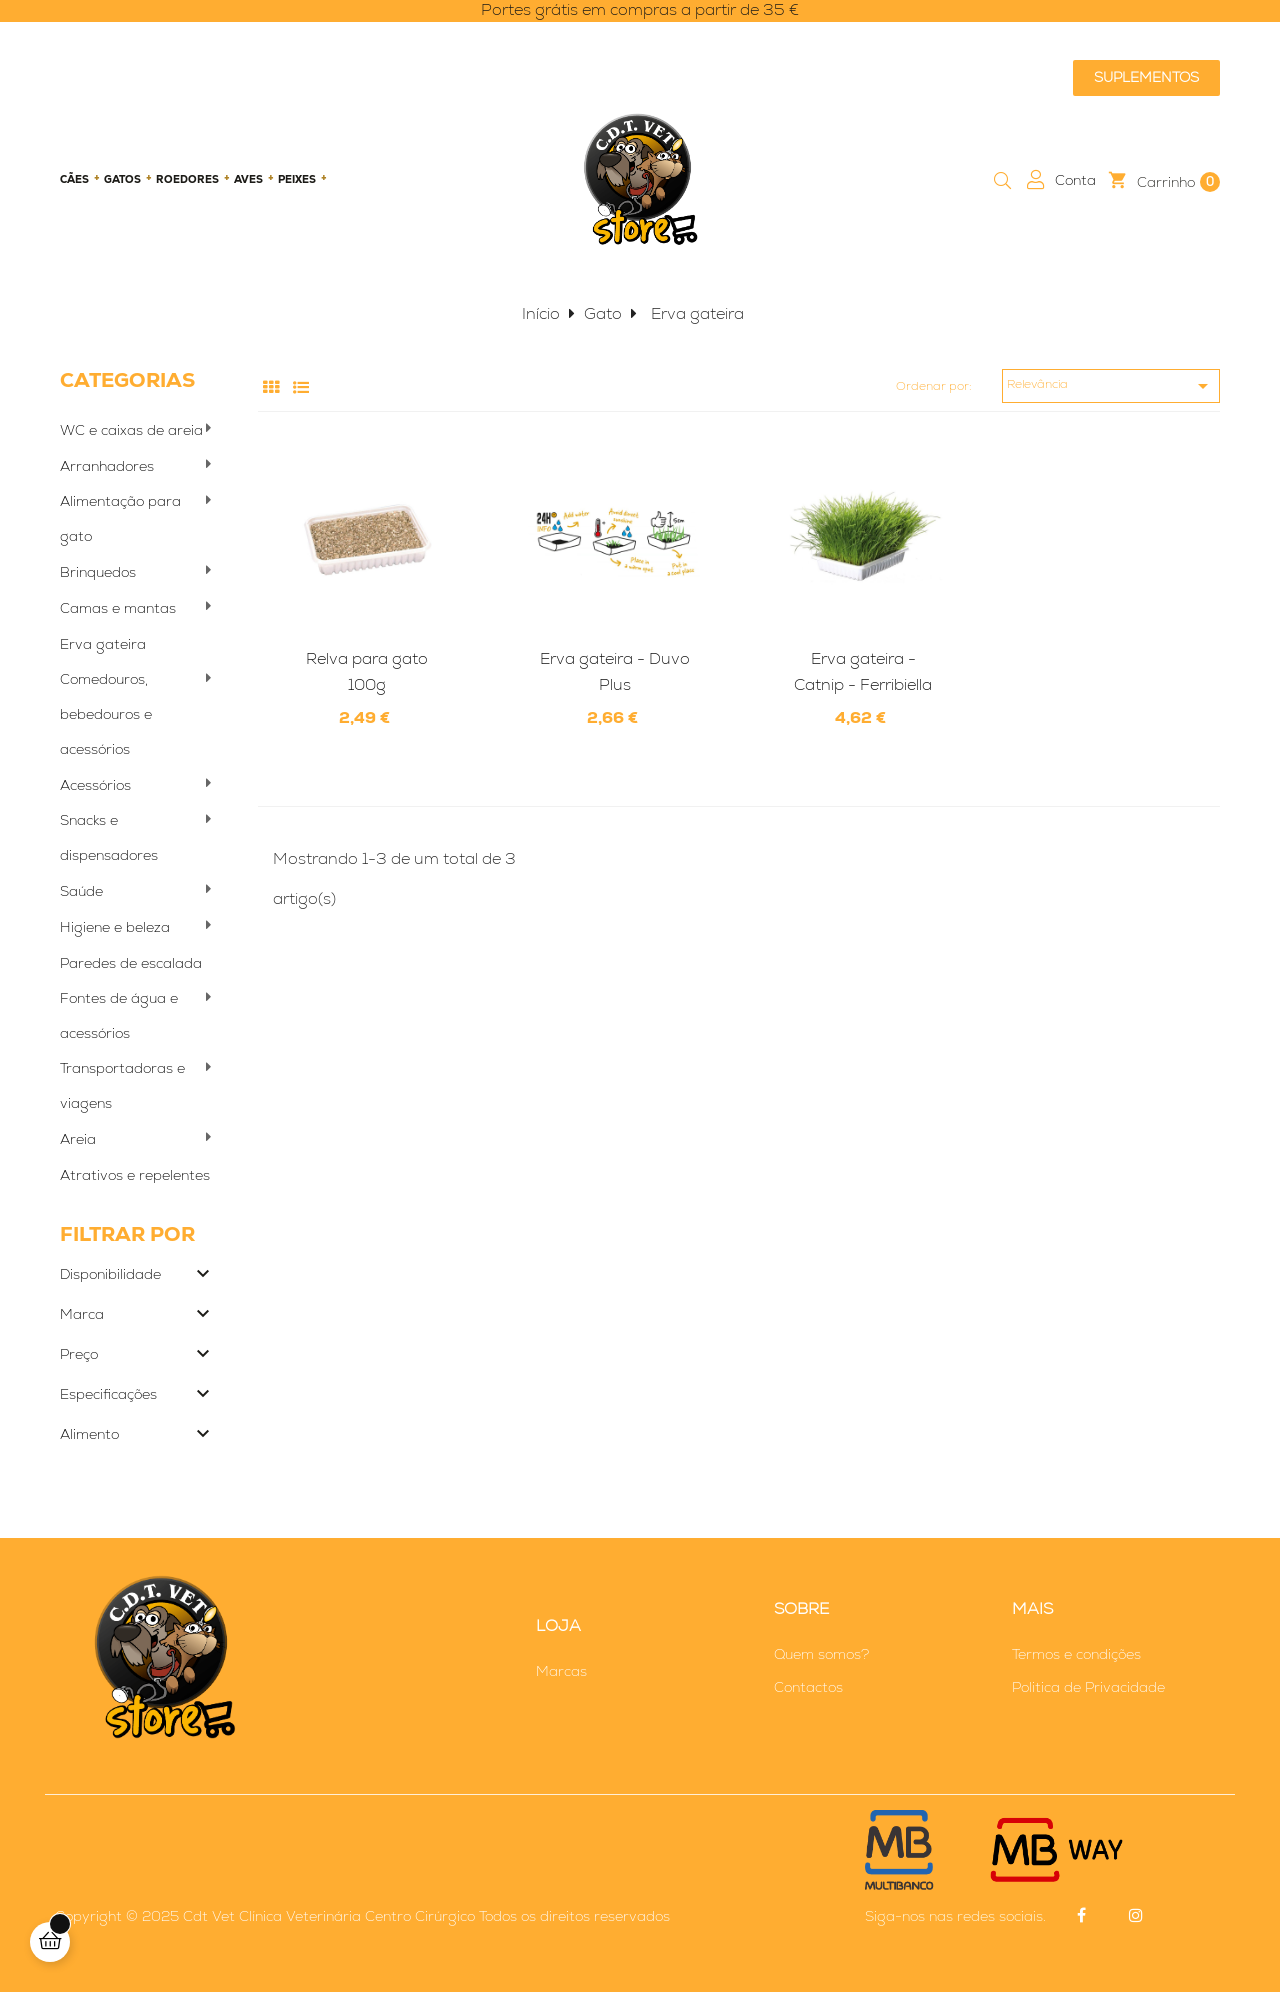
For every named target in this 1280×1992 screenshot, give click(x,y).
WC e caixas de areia (131, 430)
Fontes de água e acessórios (119, 1015)
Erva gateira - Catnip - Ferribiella (863, 671)
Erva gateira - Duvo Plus (615, 671)
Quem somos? (821, 1654)
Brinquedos (98, 572)
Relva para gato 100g (367, 671)
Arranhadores (107, 466)
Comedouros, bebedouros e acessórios (106, 714)
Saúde (81, 891)
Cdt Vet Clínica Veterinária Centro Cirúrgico (329, 1916)
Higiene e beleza (115, 927)
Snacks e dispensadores (109, 837)
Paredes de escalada (131, 963)
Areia (78, 1139)
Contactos (808, 1687)
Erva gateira (103, 644)
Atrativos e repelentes (135, 1175)
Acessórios (95, 785)
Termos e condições (1076, 1654)
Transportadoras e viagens (122, 1085)
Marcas (561, 1671)
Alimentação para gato (120, 518)
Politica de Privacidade (1088, 1687)
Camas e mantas (118, 608)
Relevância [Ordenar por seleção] (1111, 386)
